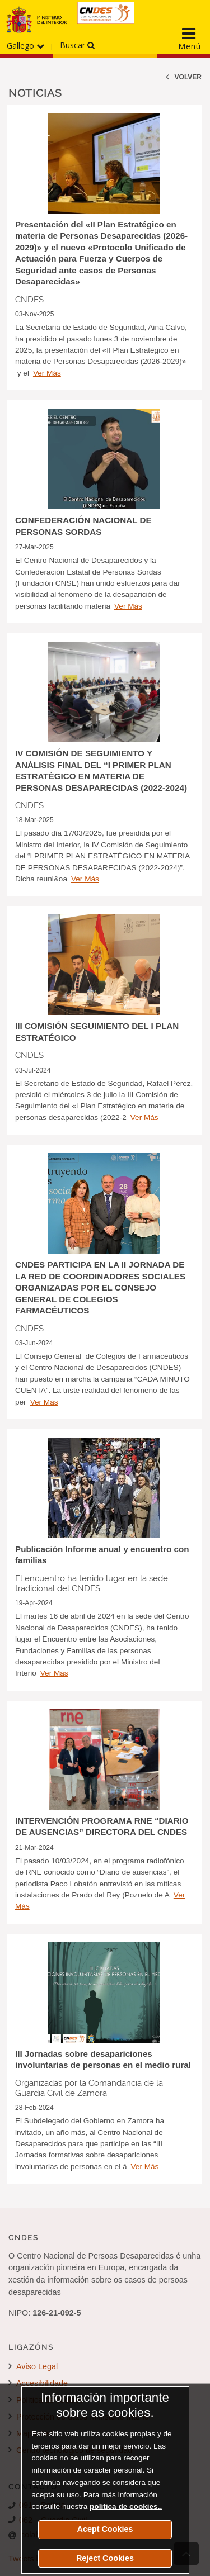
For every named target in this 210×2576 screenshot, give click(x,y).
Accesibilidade (38, 2383)
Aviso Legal (33, 2366)
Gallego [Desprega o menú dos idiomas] (25, 45)
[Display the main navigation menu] (189, 39)
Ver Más (47, 373)
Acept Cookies (105, 2529)
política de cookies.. (126, 2506)
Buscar (77, 45)
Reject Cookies (105, 2558)
